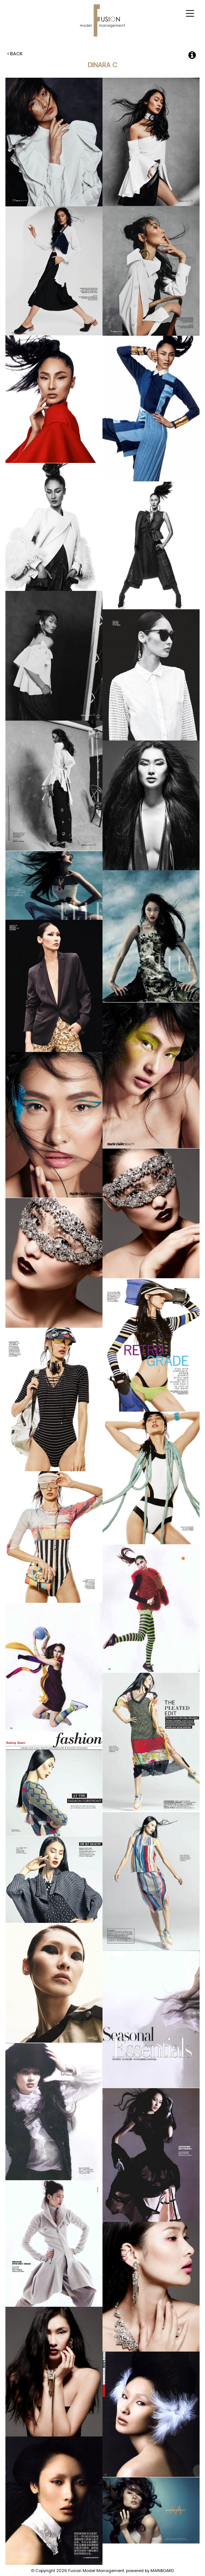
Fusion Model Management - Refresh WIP (102, 20)
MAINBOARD (162, 2570)
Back (15, 53)
